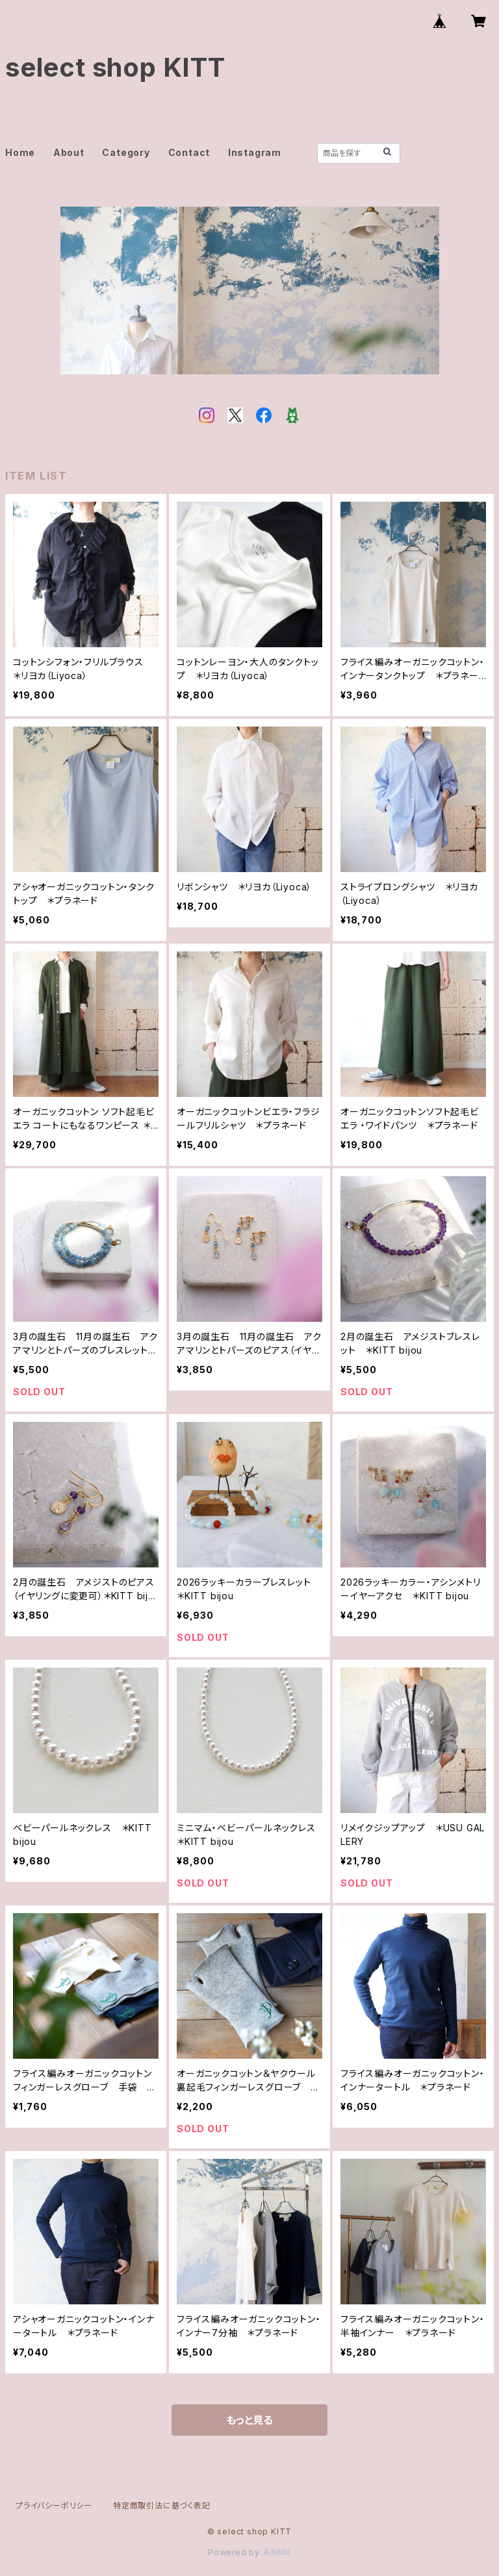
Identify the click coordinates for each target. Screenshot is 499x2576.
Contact (189, 152)
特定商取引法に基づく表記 (162, 2505)
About (68, 152)
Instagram (254, 152)
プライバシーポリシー (54, 2505)
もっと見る (249, 2420)
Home (20, 152)
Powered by (249, 2552)
